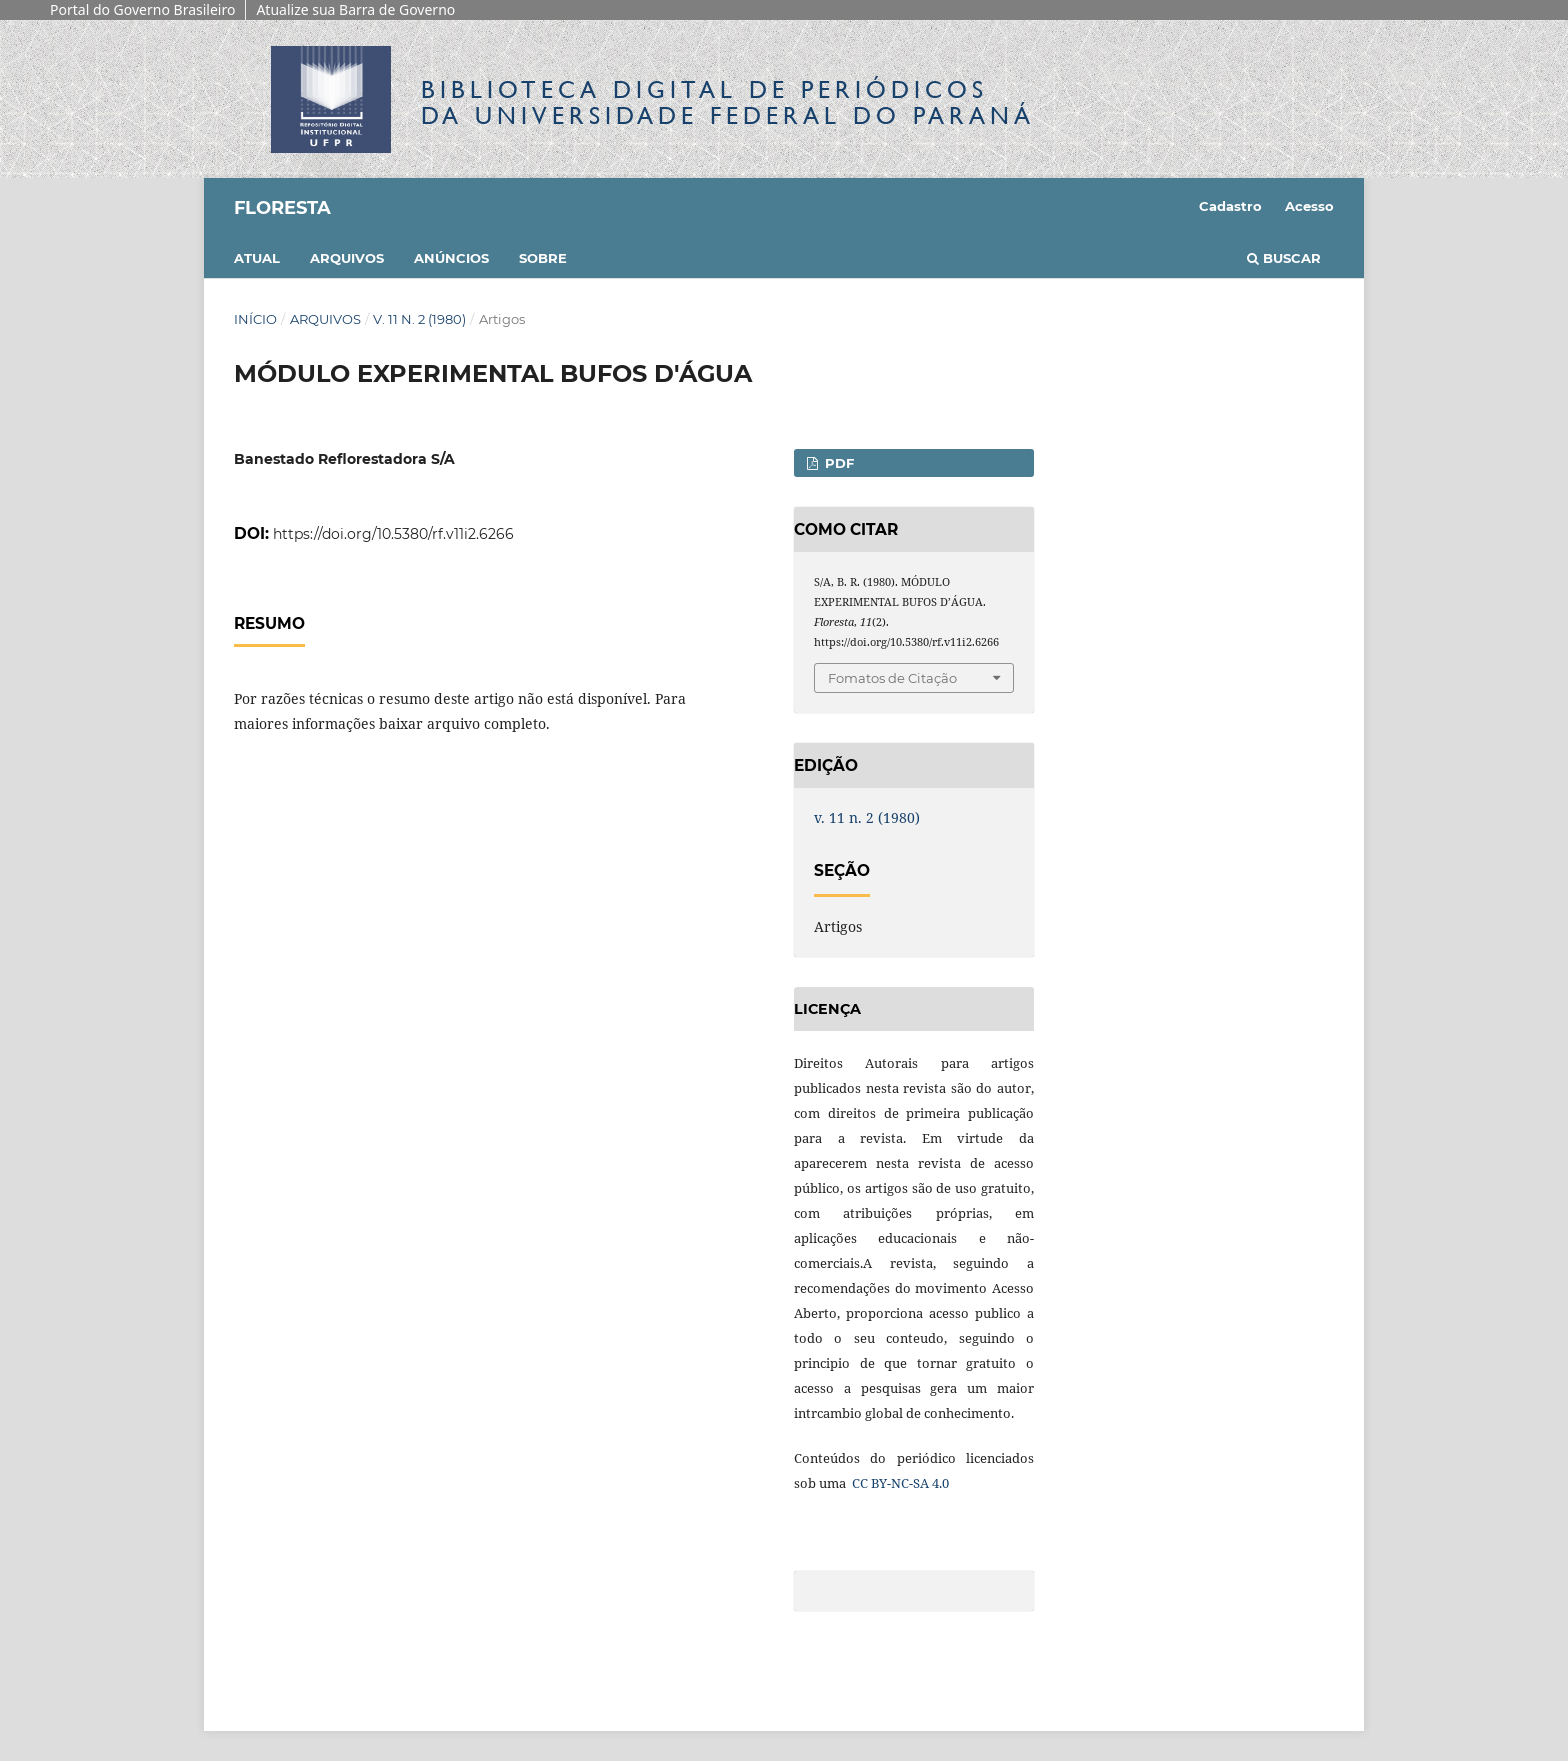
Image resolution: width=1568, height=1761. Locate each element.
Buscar (1284, 258)
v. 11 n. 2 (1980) (419, 319)
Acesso (1309, 206)
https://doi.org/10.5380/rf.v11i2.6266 (393, 534)
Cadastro (1230, 206)
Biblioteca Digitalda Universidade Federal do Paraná (728, 102)
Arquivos (347, 258)
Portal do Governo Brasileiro (142, 9)
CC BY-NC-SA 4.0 (899, 1483)
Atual (257, 258)
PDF (837, 463)
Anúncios (451, 258)
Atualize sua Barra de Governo (355, 9)
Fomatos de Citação (892, 678)
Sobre (543, 258)
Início (255, 319)
